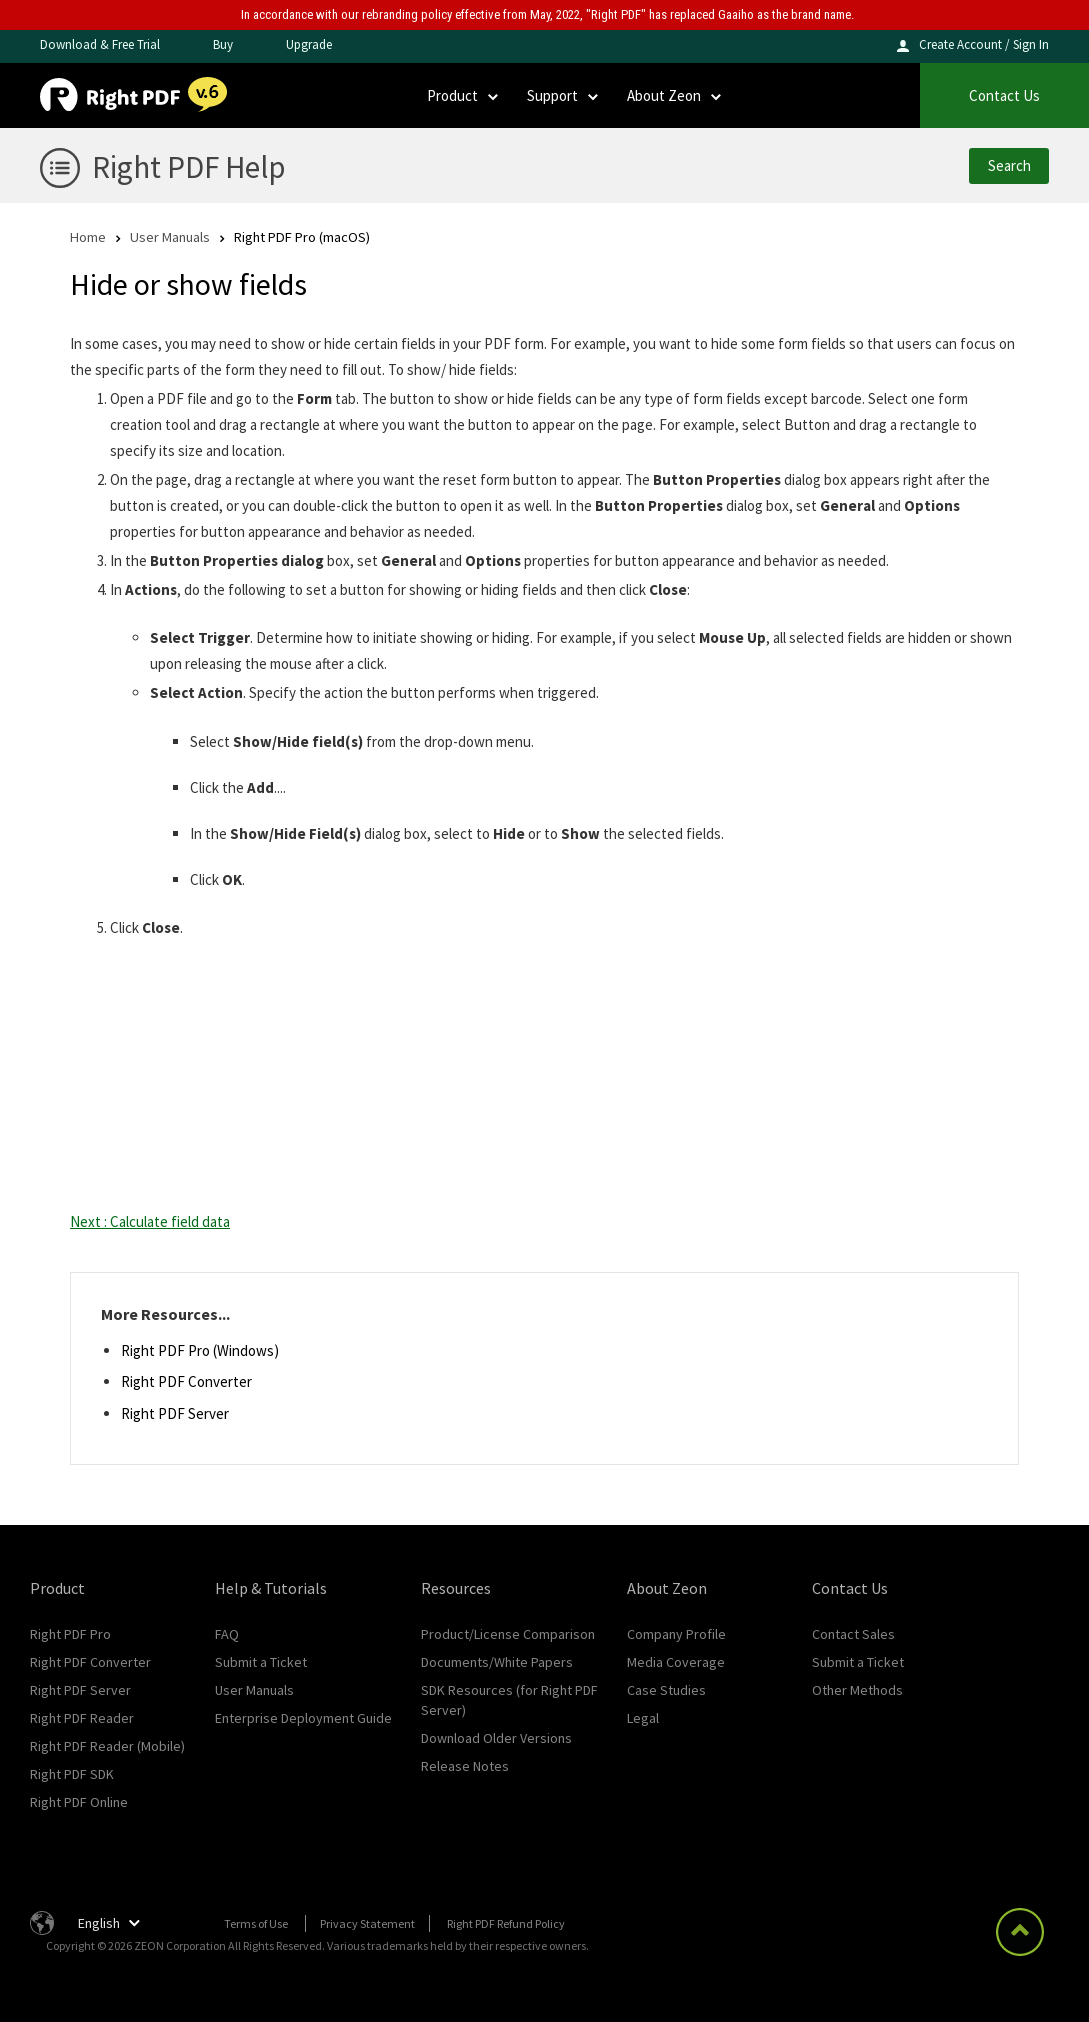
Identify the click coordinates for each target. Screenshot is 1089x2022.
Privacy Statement (367, 1923)
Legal (643, 1718)
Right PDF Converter (186, 1381)
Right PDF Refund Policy (506, 1923)
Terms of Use (256, 1923)
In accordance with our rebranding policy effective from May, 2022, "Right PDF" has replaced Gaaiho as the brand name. (547, 14)
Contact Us (1004, 95)
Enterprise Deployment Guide (303, 1718)
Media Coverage (676, 1662)
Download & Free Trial (100, 44)
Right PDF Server (175, 1413)
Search (1009, 165)
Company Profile (676, 1634)
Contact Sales (853, 1634)
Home (88, 236)
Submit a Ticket (261, 1662)
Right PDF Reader (82, 1718)
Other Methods (857, 1690)
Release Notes (465, 1766)
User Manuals (170, 236)
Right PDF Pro (70, 1634)
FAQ (227, 1634)
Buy (223, 44)
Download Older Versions (496, 1738)
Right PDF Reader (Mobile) (107, 1746)
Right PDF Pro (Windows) (200, 1350)
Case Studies (666, 1690)
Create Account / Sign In (984, 44)
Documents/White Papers (497, 1662)
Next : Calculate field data (150, 1221)
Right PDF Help (188, 166)
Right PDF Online (79, 1802)
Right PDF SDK (72, 1774)
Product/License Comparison (508, 1634)
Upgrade (309, 44)
